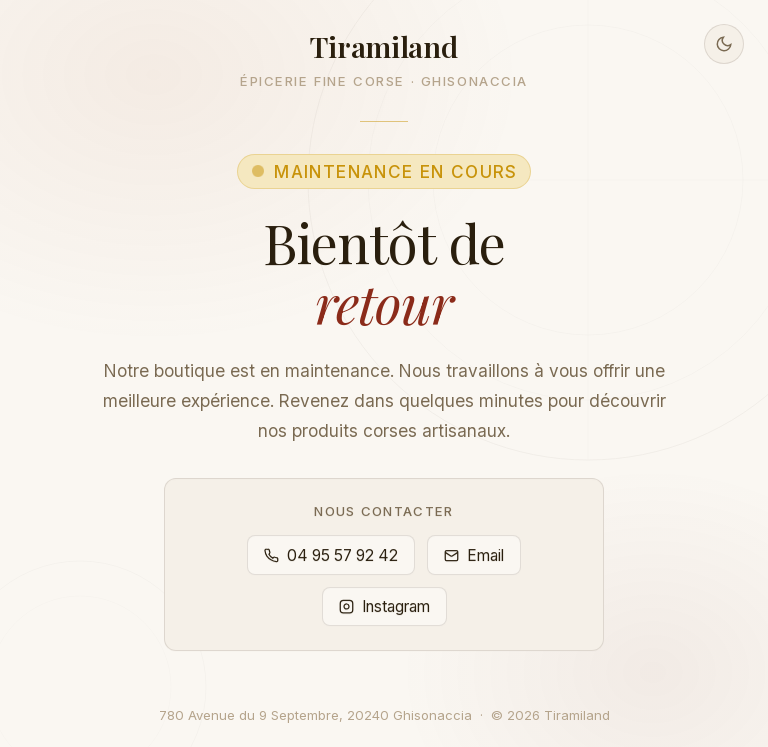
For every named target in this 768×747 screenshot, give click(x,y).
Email (474, 555)
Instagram (384, 606)
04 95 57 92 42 (331, 555)
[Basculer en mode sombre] (724, 44)
